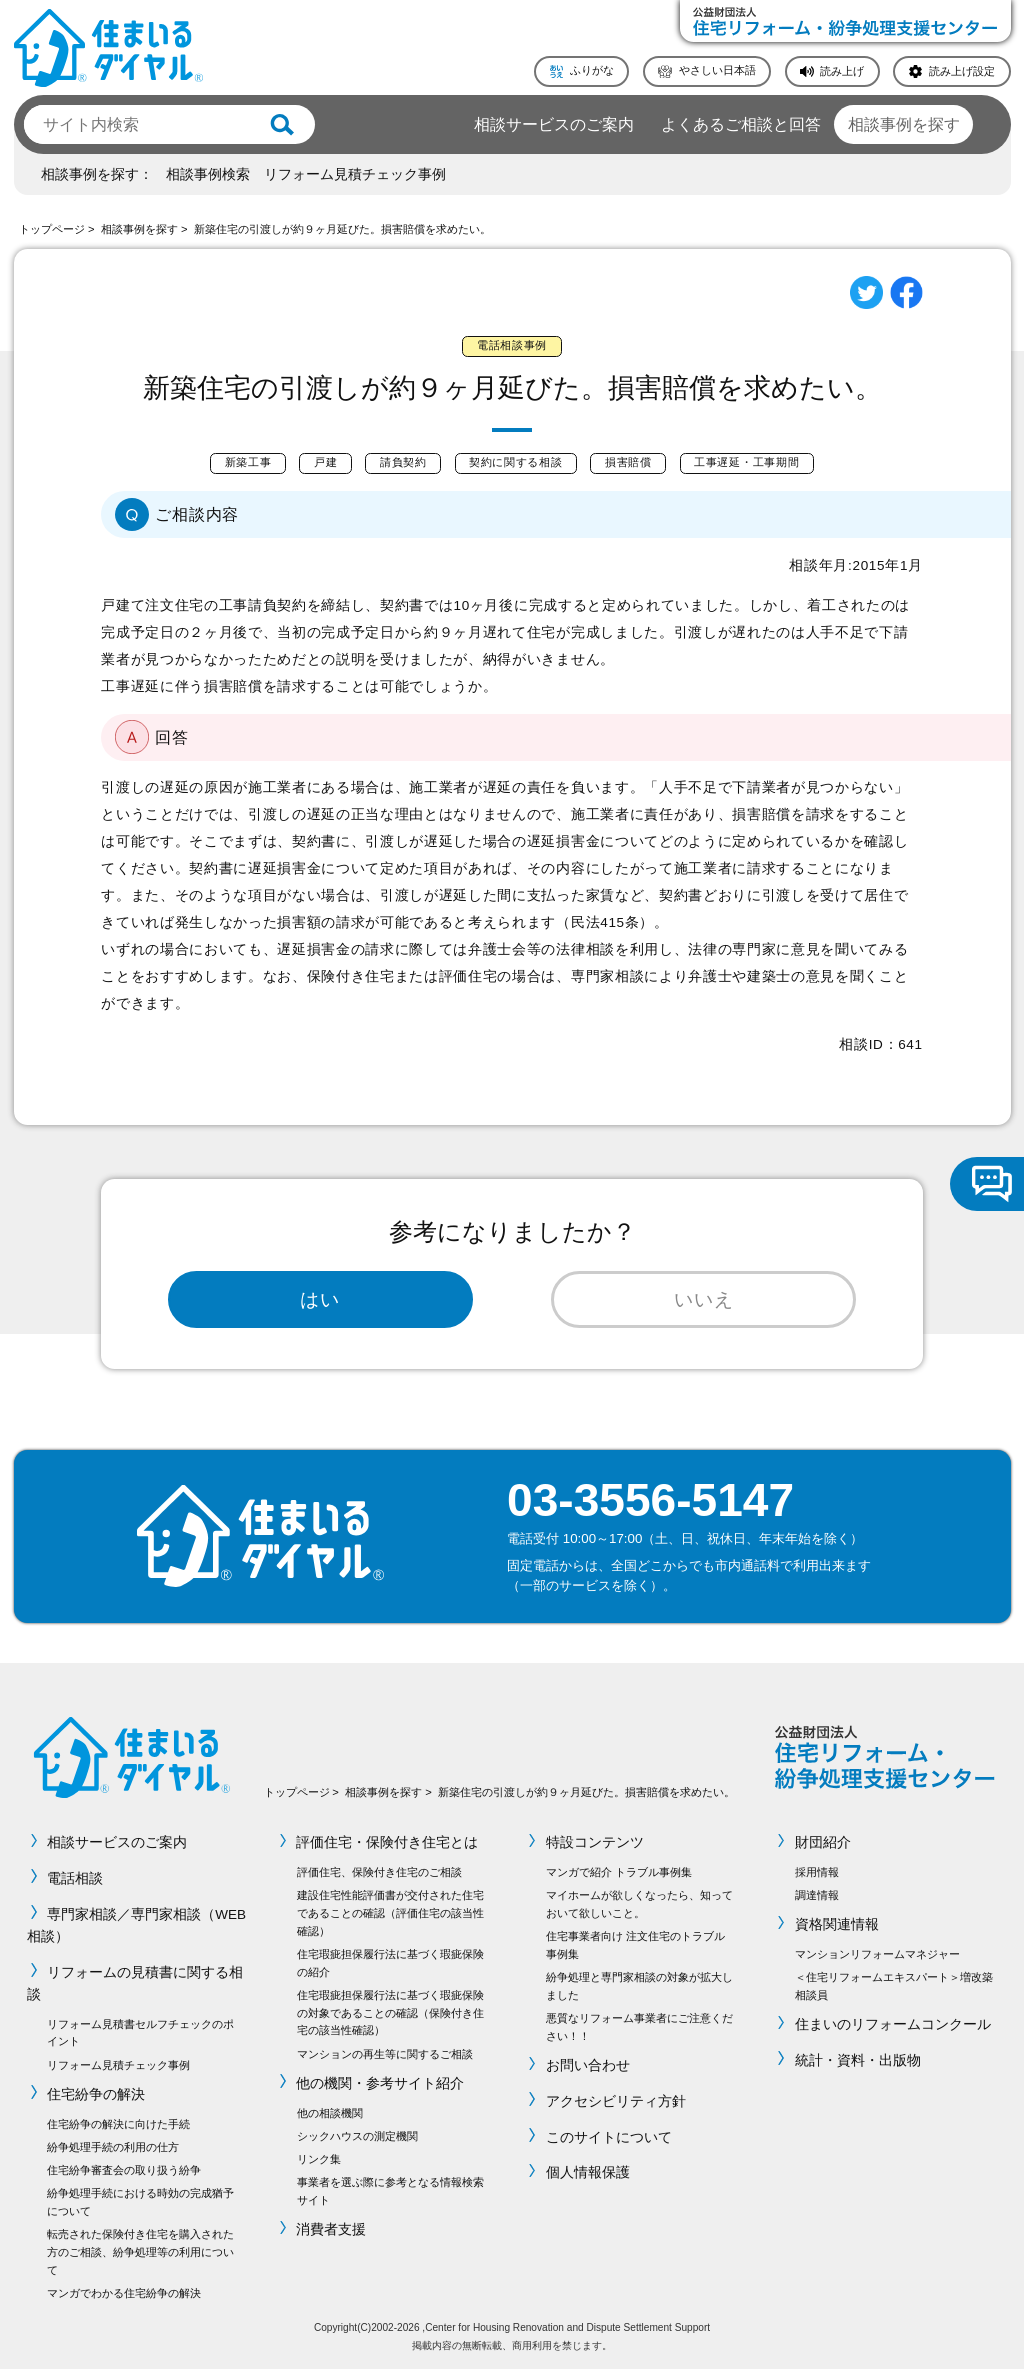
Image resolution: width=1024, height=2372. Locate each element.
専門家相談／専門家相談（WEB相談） (136, 1927)
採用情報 (817, 1875)
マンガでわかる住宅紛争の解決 (124, 2296)
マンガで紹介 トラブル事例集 (619, 1875)
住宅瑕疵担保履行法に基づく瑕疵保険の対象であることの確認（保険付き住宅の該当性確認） (390, 2016)
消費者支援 (332, 2232)
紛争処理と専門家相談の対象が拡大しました (639, 1989)
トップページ (52, 229)
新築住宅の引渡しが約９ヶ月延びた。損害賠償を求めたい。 (342, 229)
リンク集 (319, 2162)
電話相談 (75, 1881)
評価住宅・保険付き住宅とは (388, 1845)
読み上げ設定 (962, 70)
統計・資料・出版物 (858, 2063)
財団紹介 (823, 1845)
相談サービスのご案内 (554, 124)
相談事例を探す (904, 124)
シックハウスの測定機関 (357, 2138)
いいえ (703, 1301)
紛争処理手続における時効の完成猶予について (140, 2205)
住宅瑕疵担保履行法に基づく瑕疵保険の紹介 (390, 1966)
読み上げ (842, 70)
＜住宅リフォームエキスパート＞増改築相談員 (894, 1989)
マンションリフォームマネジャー (877, 1957)
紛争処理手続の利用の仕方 (113, 2150)
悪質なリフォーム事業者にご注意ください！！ (639, 2030)
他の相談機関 (330, 2115)
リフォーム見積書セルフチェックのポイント (140, 2035)
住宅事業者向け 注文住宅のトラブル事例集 (635, 1948)
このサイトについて (609, 2139)
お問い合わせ (588, 2068)
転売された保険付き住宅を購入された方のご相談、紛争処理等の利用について (140, 2255)
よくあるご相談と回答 (741, 124)
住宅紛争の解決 (96, 2097)
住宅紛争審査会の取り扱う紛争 (124, 2173)
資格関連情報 (837, 1927)
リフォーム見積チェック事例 (355, 174)
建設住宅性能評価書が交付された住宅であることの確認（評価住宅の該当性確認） (390, 1916)
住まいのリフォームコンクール (893, 2027)
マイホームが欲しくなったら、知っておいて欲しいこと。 (639, 1907)
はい (320, 1301)
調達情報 (817, 1898)
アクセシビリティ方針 (616, 2104)
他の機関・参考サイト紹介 (381, 2086)
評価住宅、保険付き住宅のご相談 (379, 1875)
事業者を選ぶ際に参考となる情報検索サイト (390, 2194)
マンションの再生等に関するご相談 (385, 2056)
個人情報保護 (588, 2175)
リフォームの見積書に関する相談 (135, 1985)
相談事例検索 (208, 174)
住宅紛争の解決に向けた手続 (118, 2126)
